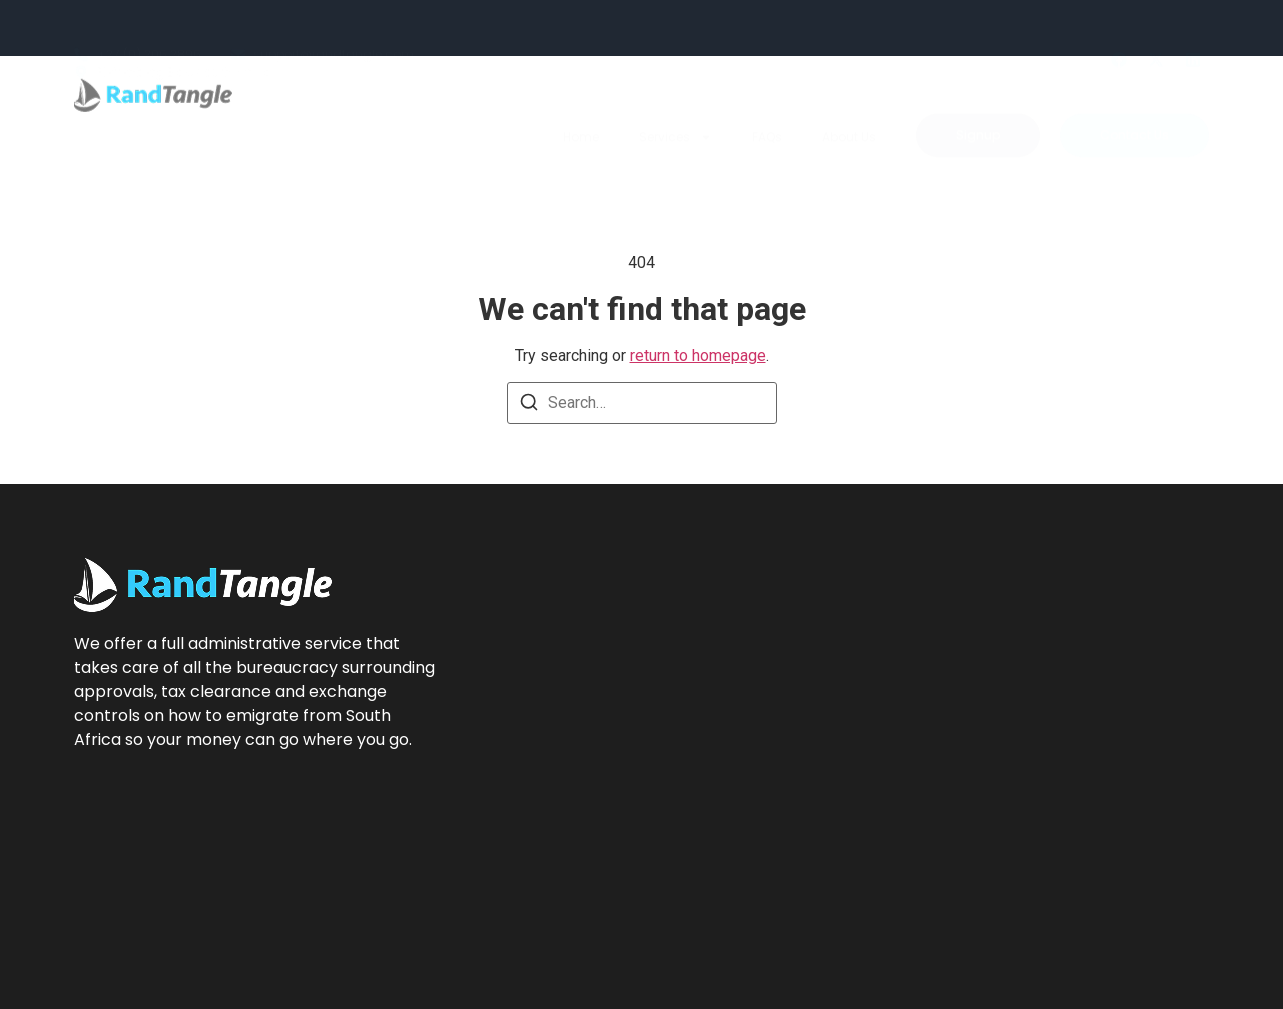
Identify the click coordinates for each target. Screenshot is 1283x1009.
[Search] (529, 405)
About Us (849, 99)
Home (581, 99)
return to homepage (698, 355)
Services (675, 100)
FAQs (767, 99)
